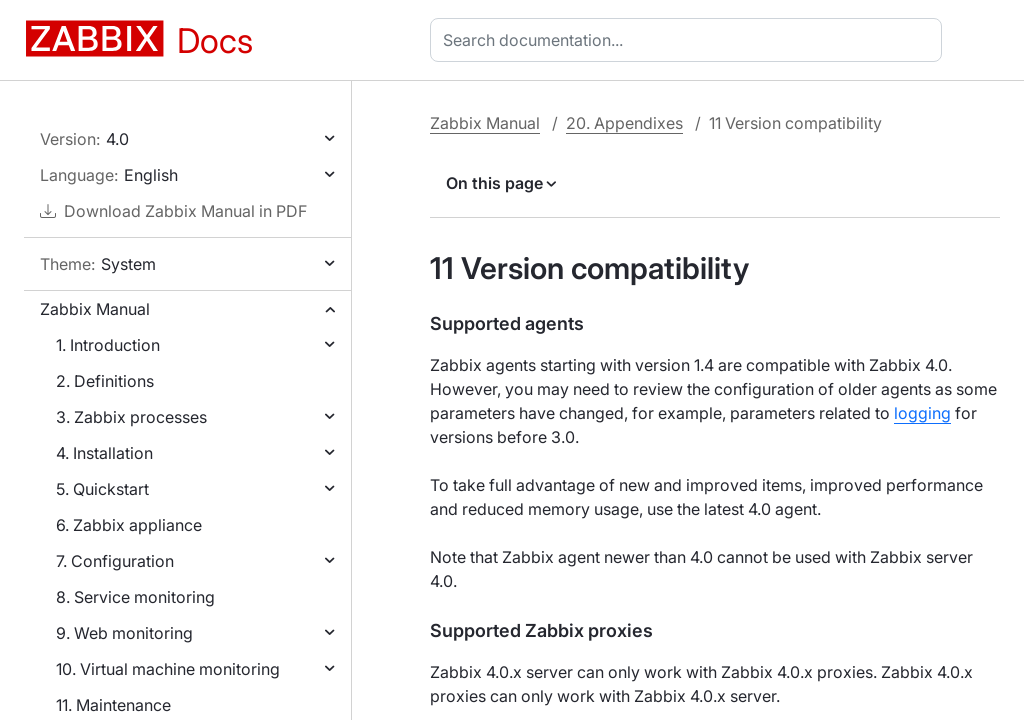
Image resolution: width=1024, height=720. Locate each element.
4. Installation (104, 453)
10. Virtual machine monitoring (168, 669)
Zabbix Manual (95, 309)
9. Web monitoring (124, 633)
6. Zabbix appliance (129, 525)
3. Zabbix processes (131, 417)
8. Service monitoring (135, 597)
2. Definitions (105, 381)
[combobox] (690, 40)
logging (922, 413)
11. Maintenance (113, 705)
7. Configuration (115, 561)
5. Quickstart (102, 489)
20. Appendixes (624, 123)
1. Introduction (108, 345)
